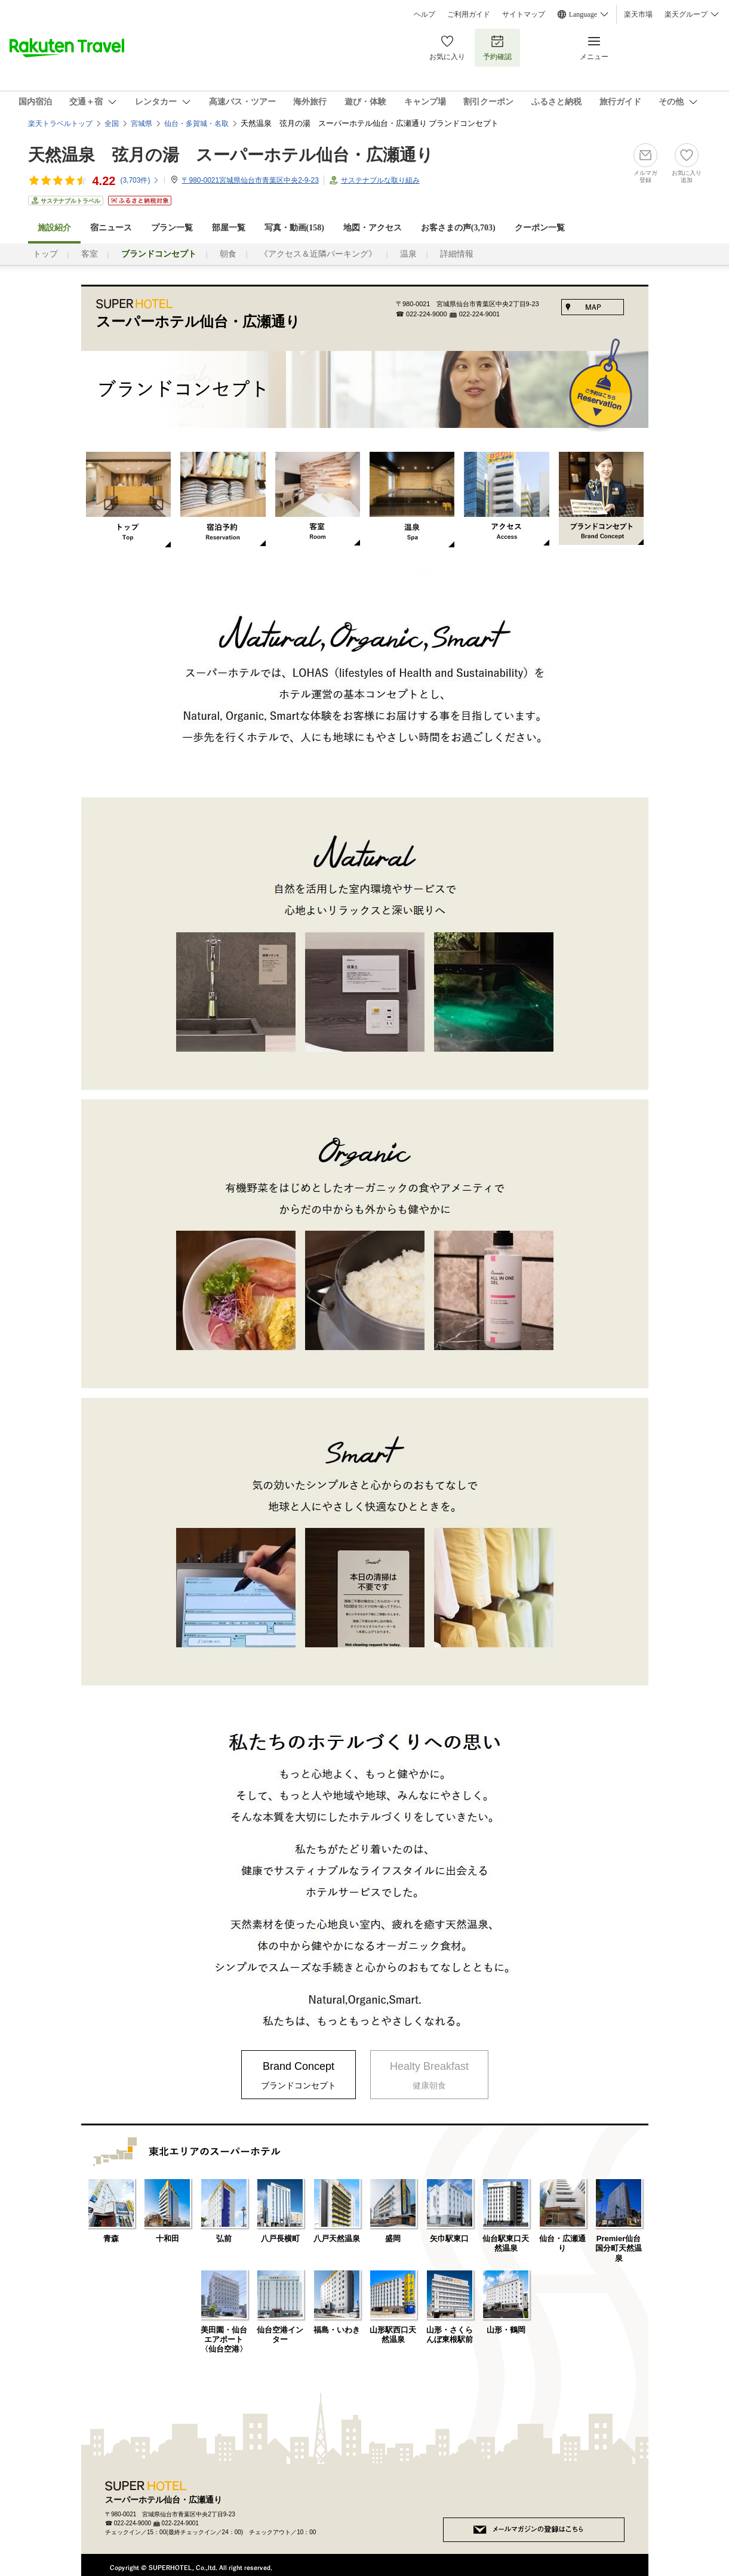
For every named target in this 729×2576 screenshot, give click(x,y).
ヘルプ (424, 14)
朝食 (228, 253)
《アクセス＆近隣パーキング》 (318, 253)
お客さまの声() (458, 227)
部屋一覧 (228, 227)
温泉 (408, 253)
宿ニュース (111, 227)
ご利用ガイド (468, 14)
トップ (45, 253)
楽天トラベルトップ (60, 123)
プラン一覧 (172, 227)
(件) (139, 180)
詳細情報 (456, 253)
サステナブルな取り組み (380, 180)
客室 (89, 253)
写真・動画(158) (294, 227)
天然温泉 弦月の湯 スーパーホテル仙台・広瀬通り (230, 155)
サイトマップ (523, 14)
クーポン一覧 (540, 227)
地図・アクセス (372, 227)
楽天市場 (638, 14)
